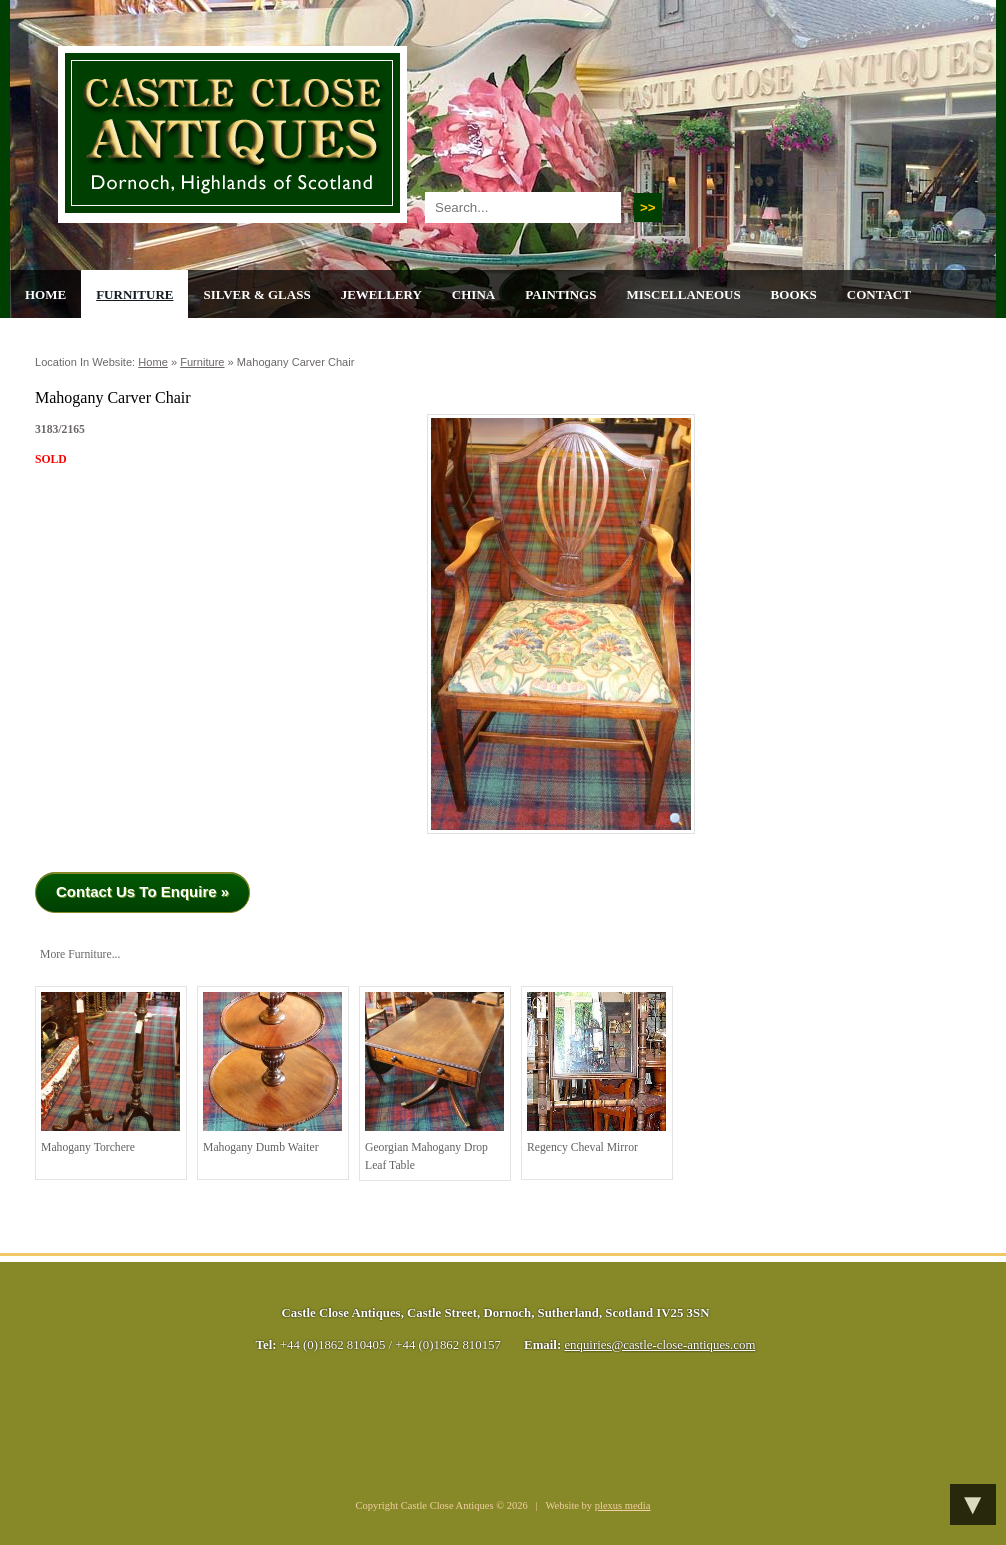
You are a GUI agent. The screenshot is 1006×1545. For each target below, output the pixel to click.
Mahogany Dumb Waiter (272, 1073)
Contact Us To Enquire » (142, 891)
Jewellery (381, 294)
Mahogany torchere (110, 1073)
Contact (879, 294)
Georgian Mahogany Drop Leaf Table (434, 1082)
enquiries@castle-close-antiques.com (659, 1345)
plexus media (623, 1505)
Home (45, 294)
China (473, 294)
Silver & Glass (256, 294)
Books (794, 294)
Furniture (134, 294)
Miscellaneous (683, 294)
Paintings (560, 294)
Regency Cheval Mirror (596, 1073)
